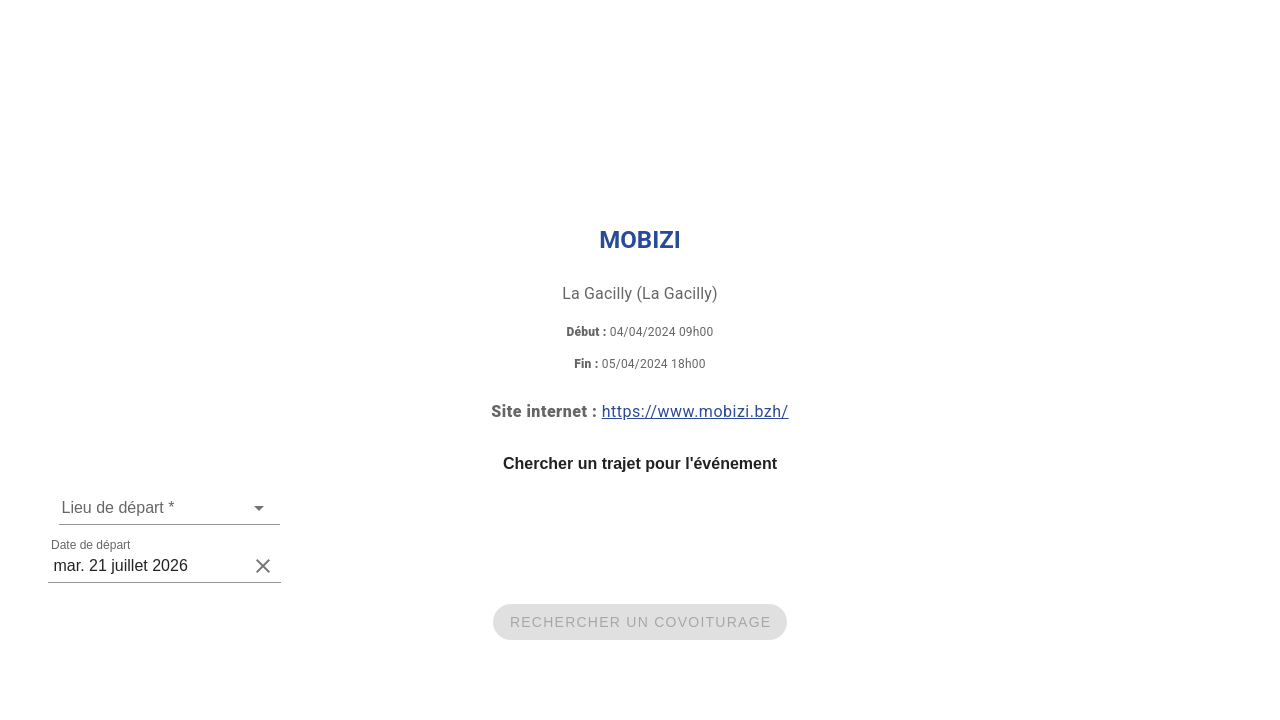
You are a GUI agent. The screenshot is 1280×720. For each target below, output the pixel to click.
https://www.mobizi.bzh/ (695, 411)
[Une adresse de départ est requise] (154, 508)
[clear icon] (263, 566)
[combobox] (169, 508)
